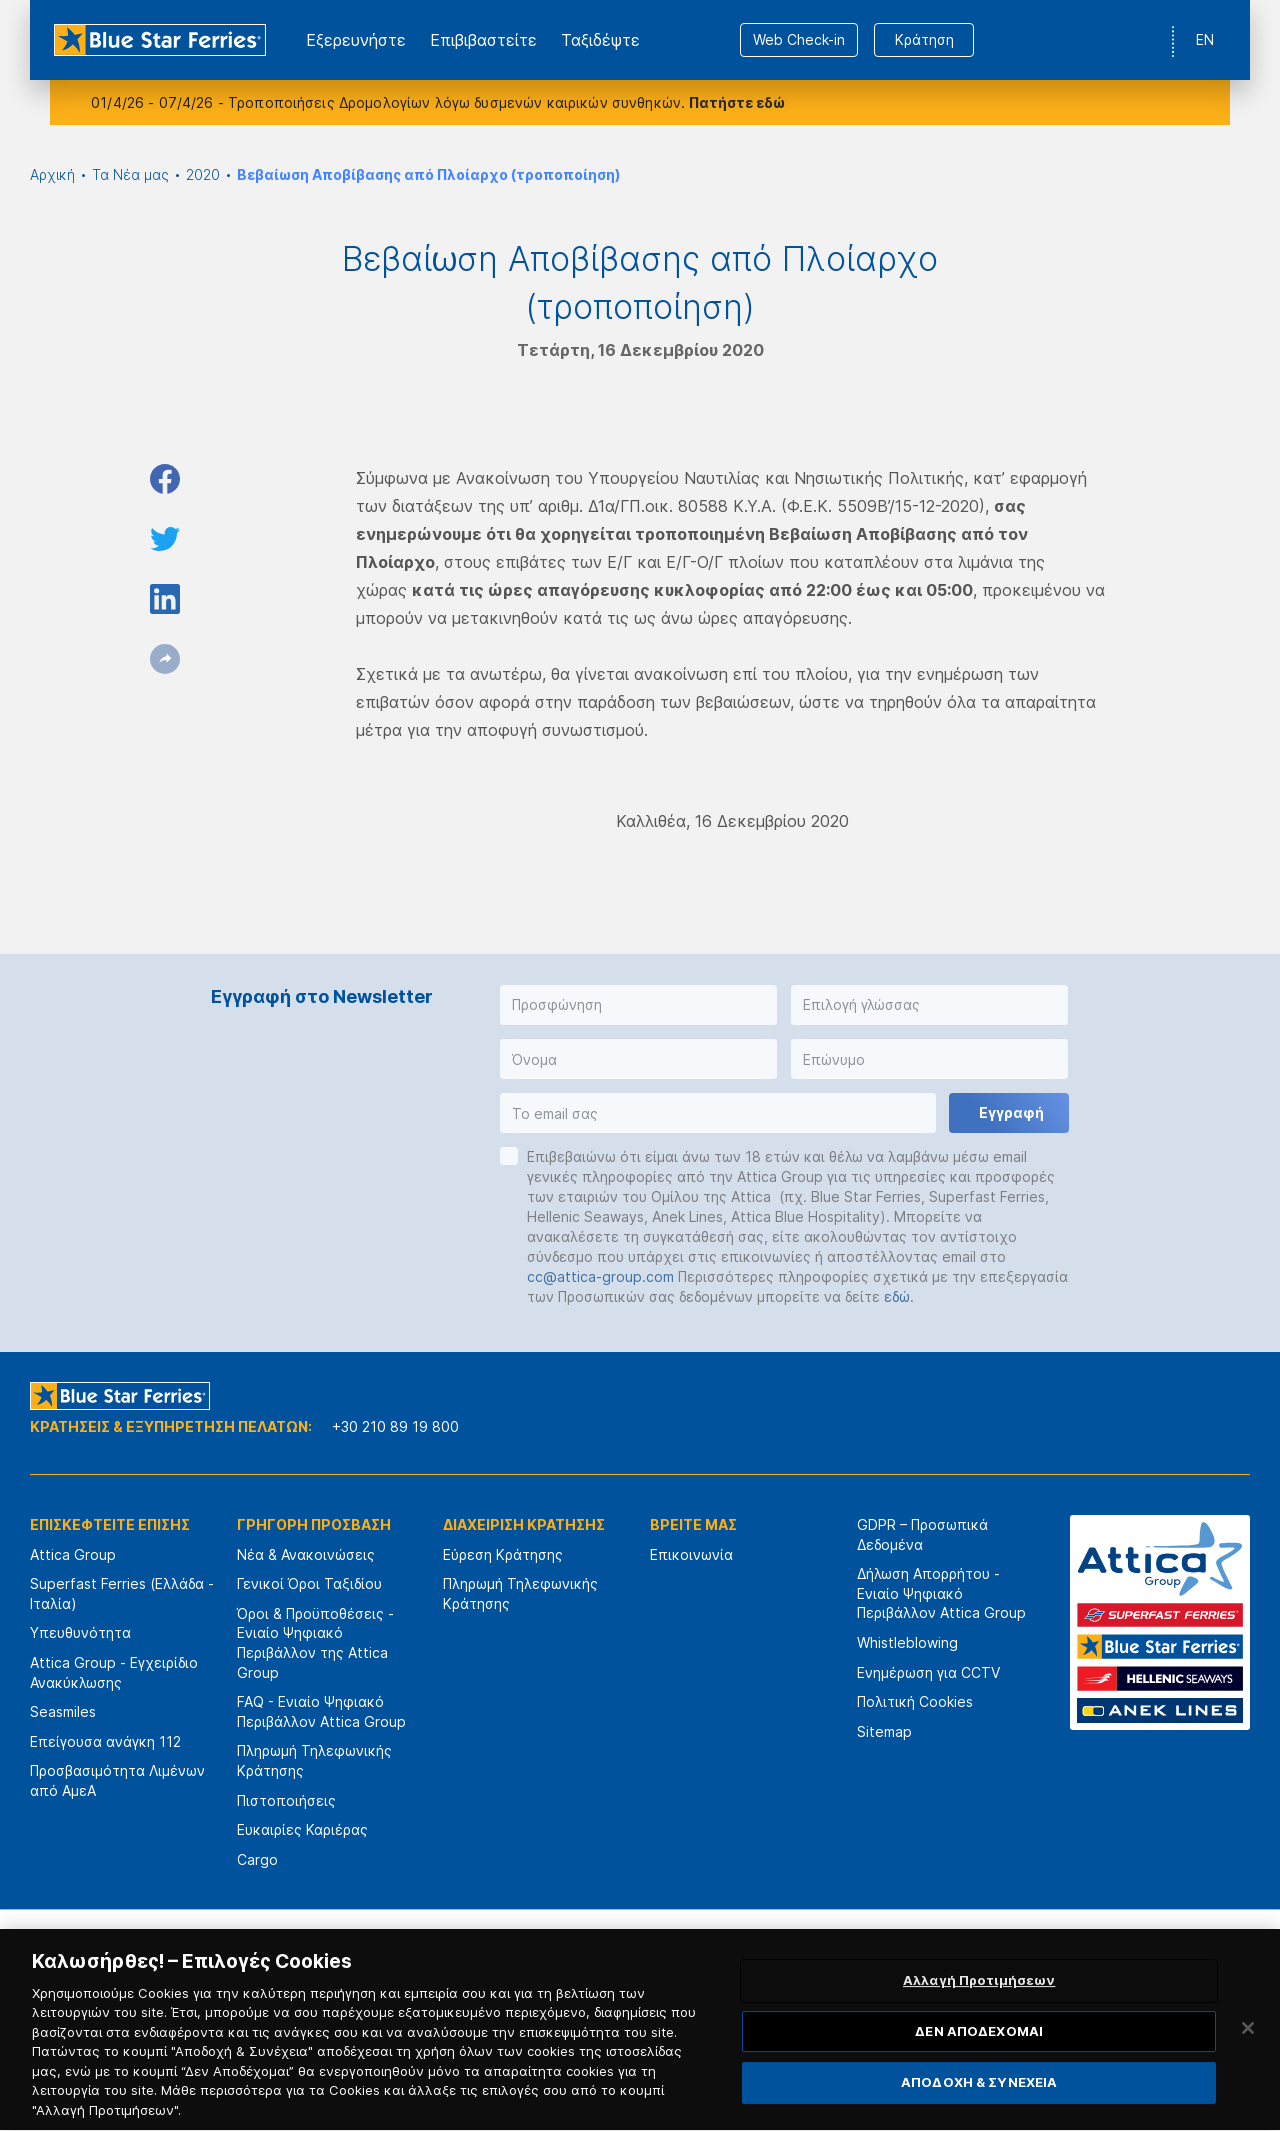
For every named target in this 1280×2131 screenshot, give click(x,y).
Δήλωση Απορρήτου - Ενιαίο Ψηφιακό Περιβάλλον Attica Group (941, 1593)
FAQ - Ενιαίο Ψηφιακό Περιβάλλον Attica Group (321, 1711)
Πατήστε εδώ (737, 102)
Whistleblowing (907, 1642)
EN (1205, 39)
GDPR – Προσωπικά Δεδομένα (922, 1534)
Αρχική (52, 174)
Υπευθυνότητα (80, 1632)
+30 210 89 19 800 (395, 1426)
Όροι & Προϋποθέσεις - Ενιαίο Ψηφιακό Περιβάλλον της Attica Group (315, 1643)
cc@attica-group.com (600, 1276)
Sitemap (884, 1731)
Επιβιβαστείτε (483, 40)
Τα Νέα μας (130, 174)
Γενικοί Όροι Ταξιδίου (309, 1583)
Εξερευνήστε (356, 40)
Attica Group (73, 1554)
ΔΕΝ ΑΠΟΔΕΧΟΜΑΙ (979, 2064)
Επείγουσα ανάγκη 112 (105, 1741)
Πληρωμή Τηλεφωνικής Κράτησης (314, 1760)
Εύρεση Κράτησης (503, 1554)
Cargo (257, 1859)
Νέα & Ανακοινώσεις (306, 1554)
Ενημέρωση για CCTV (928, 1672)
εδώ (897, 1296)
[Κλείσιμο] (1248, 2061)
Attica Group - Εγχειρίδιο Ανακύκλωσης (114, 1672)
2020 (203, 174)
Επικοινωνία (691, 1554)
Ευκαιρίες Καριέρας (302, 1829)
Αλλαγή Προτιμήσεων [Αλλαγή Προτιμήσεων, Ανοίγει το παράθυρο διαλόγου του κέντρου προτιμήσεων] (979, 2013)
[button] (638, 1005)
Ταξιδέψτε (600, 40)
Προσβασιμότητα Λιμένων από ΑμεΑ (117, 1780)
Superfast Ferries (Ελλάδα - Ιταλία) (122, 1593)
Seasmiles (63, 1711)
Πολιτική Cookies (915, 1701)
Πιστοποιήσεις (286, 1800)
